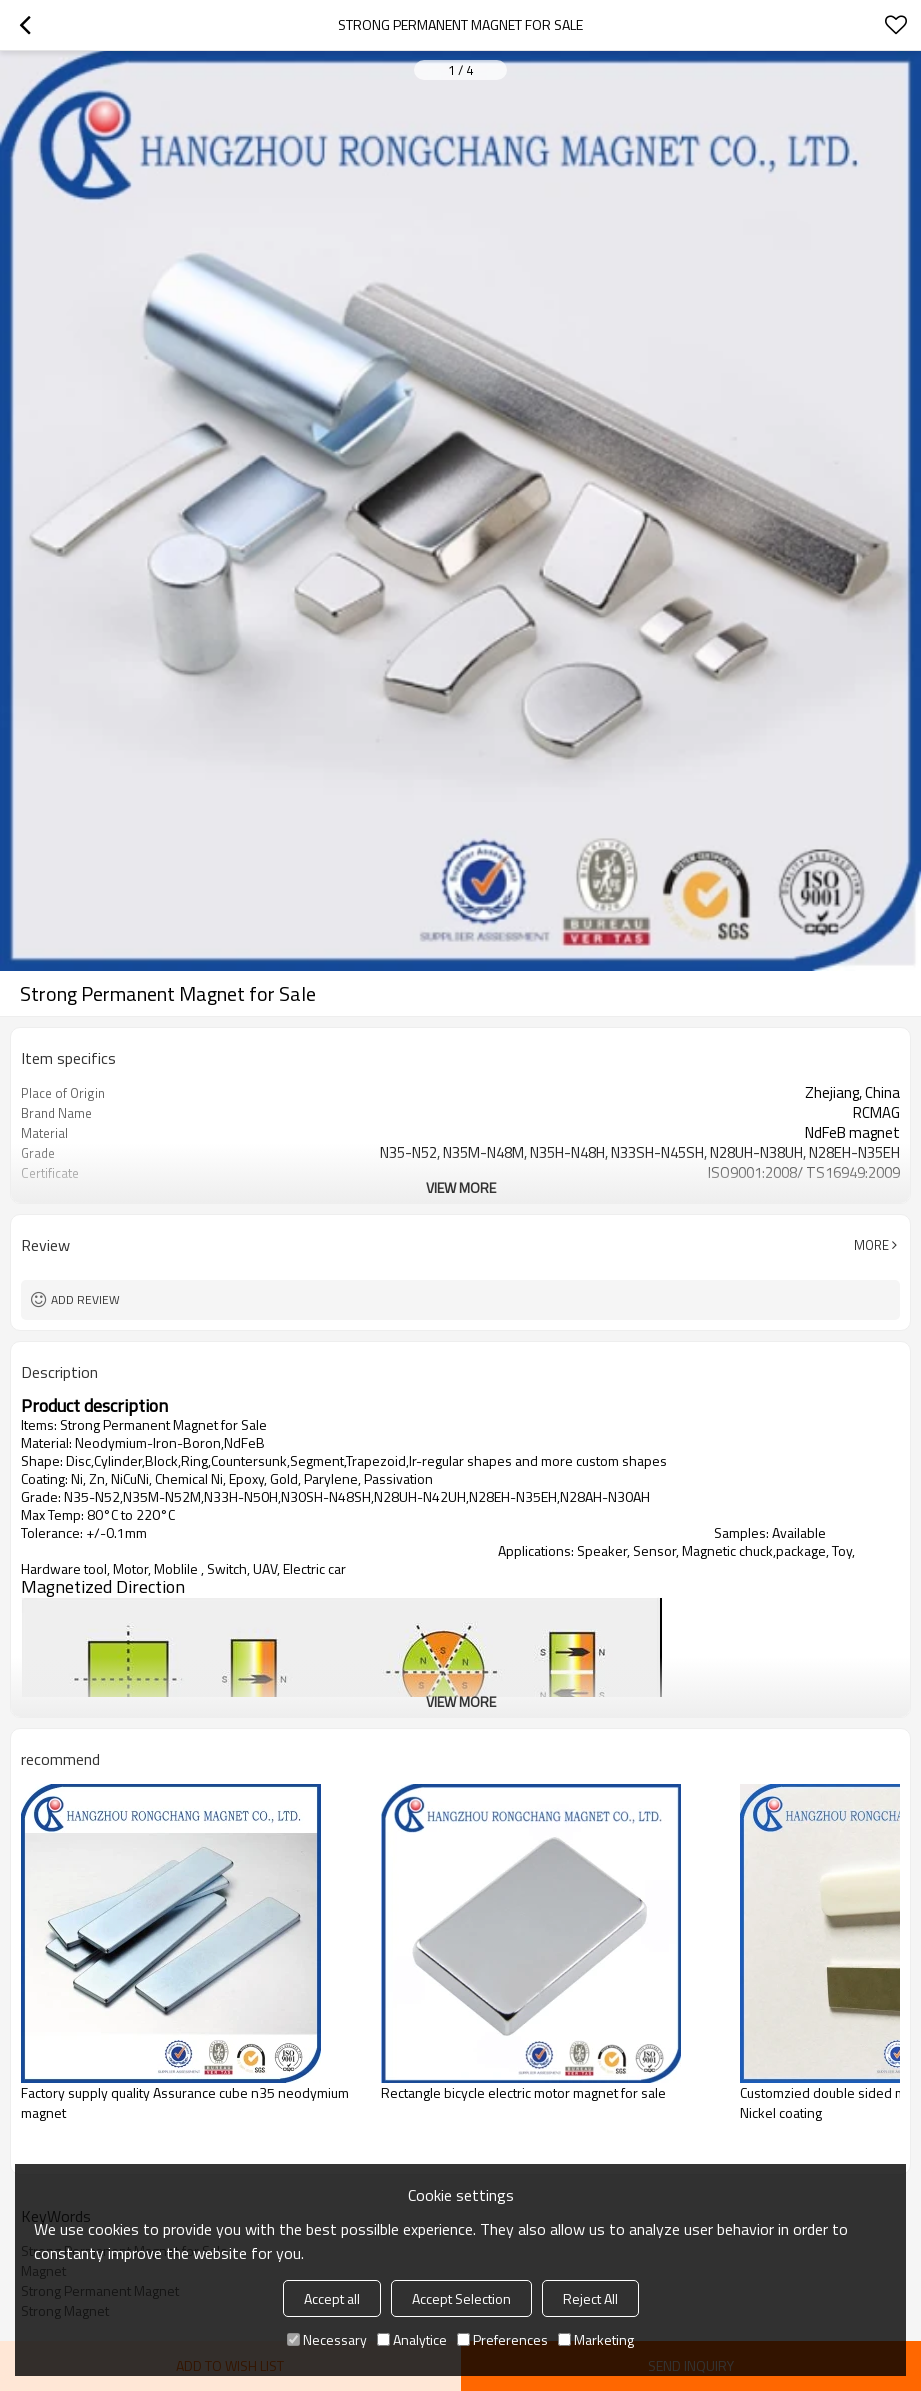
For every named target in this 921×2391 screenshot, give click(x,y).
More (871, 1245)
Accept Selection (461, 2298)
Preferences (502, 2339)
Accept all (332, 2298)
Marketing (596, 2339)
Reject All (590, 2298)
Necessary (327, 2339)
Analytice (412, 2339)
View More (461, 1187)
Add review (85, 1299)
